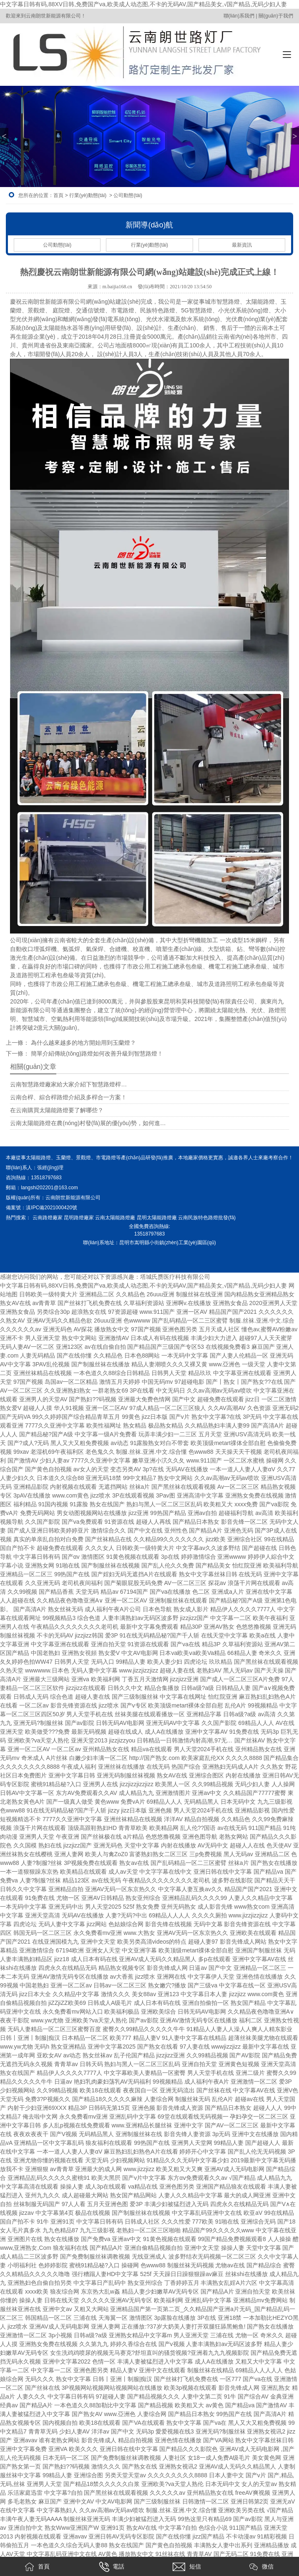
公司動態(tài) (57, 245)
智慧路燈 (228, 301)
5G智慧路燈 (196, 310)
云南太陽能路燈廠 (115, 1218)
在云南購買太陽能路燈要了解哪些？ (56, 1110)
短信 (187, 2567)
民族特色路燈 (157, 310)
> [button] (294, 136)
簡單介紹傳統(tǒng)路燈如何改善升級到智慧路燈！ (96, 1053)
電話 (111, 2566)
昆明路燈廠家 (79, 1218)
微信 (261, 2567)
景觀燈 (36, 310)
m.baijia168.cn (117, 287)
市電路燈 (122, 310)
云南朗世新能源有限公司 (73, 1198)
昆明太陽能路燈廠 (157, 1218)
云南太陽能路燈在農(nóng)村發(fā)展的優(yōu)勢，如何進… (88, 1123)
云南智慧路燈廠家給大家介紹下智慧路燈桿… (68, 1084)
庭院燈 (61, 310)
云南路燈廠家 (48, 1218)
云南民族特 (190, 1218)
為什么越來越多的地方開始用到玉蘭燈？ (82, 1042)
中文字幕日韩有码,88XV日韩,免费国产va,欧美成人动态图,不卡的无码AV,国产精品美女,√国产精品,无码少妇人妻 (143, 4)
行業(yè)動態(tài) (87, 195)
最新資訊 (242, 245)
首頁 (58, 195)
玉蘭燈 (63, 1158)
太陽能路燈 (260, 301)
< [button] (4, 136)
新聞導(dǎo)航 (149, 225)
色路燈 (219, 1218)
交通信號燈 (90, 310)
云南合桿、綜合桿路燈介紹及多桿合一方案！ (68, 1097)
